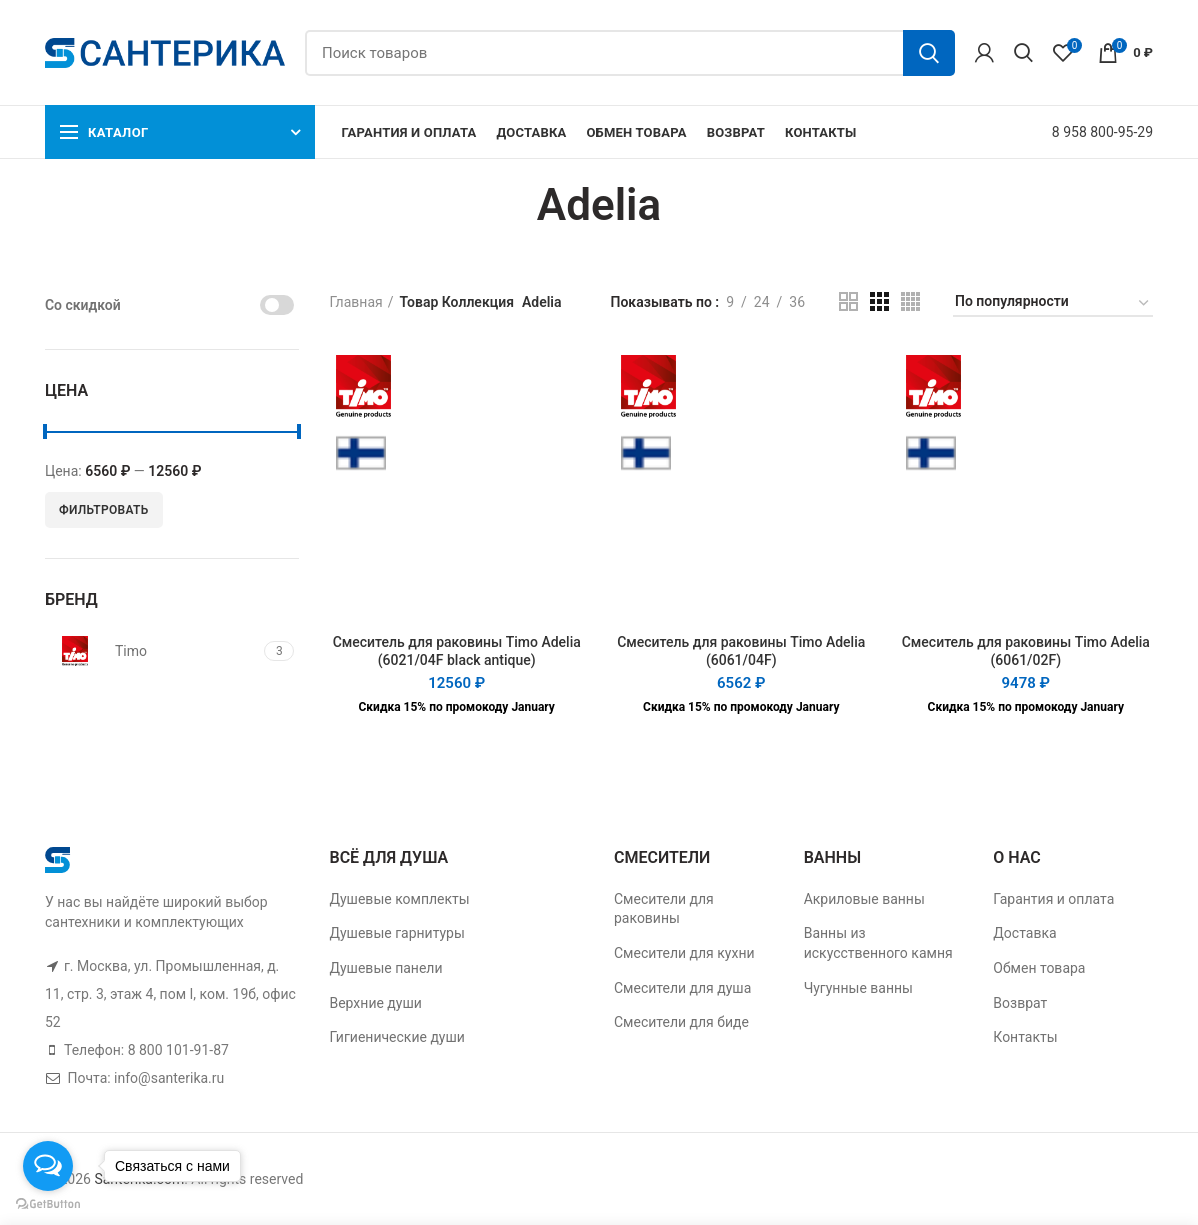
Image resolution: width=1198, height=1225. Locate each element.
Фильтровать (104, 510)
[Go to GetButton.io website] (48, 1204)
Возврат (1020, 1003)
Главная (355, 302)
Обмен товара (1039, 968)
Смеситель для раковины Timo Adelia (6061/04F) (741, 651)
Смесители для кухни (684, 953)
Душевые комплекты (399, 899)
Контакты (1025, 1037)
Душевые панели (385, 968)
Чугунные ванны (858, 988)
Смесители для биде (681, 1022)
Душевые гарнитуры (396, 933)
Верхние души (375, 1003)
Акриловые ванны (864, 899)
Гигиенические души (396, 1037)
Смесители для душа (682, 988)
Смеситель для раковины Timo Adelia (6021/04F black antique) (457, 651)
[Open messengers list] (48, 1166)
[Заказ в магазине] (1053, 304)
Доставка (1024, 933)
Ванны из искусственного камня (878, 943)
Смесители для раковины (664, 909)
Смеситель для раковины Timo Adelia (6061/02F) (1026, 651)
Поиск (929, 53)
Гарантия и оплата (1053, 899)
